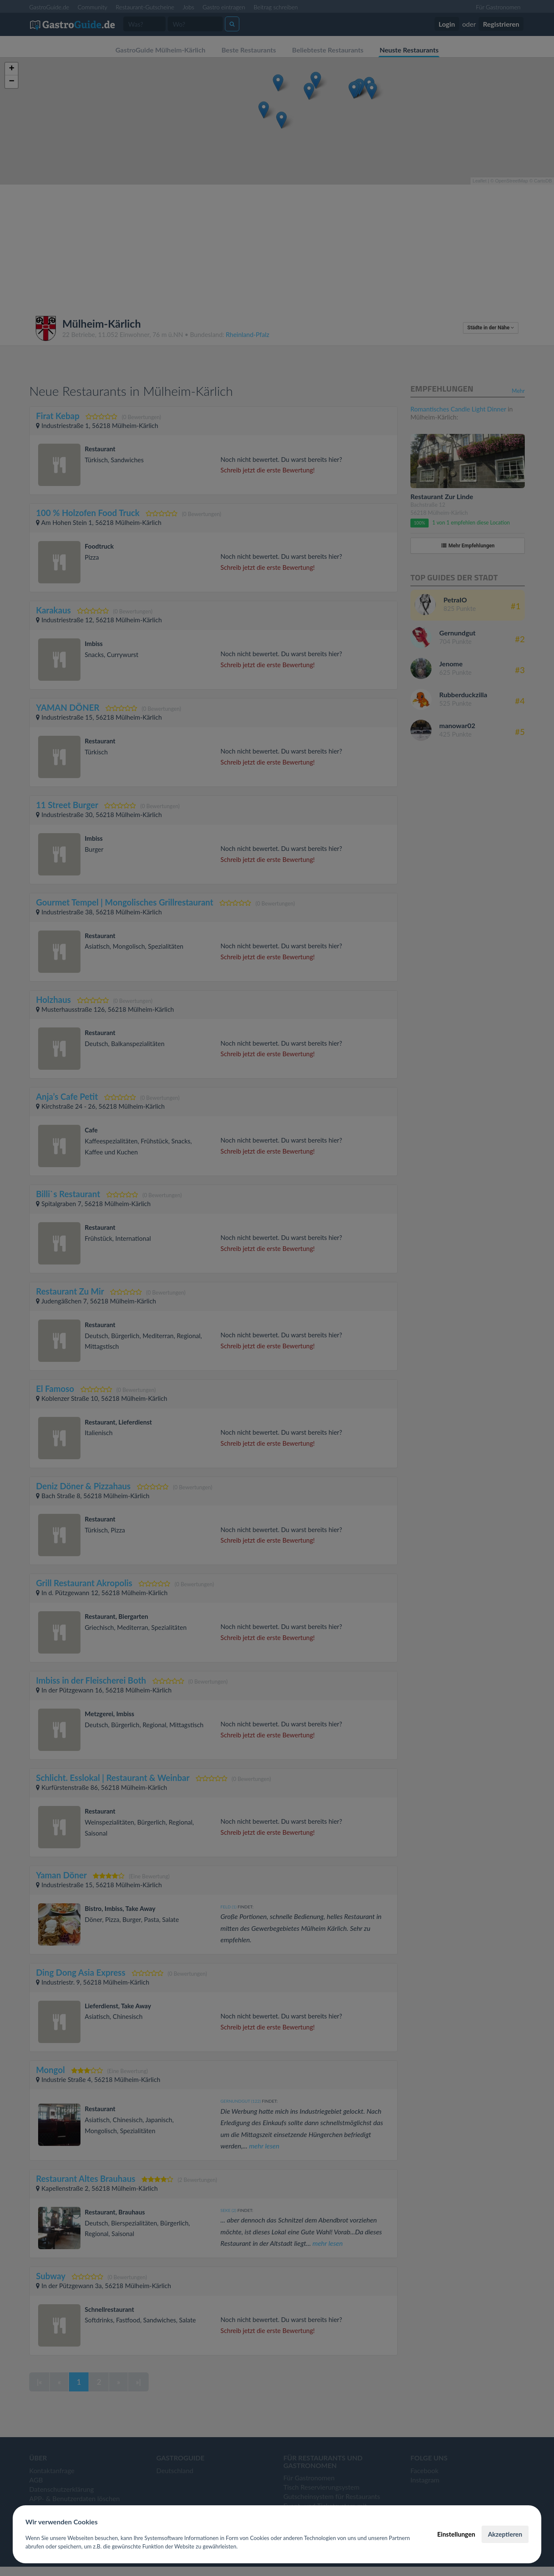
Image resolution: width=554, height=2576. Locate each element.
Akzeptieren (505, 2534)
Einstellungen (456, 2534)
